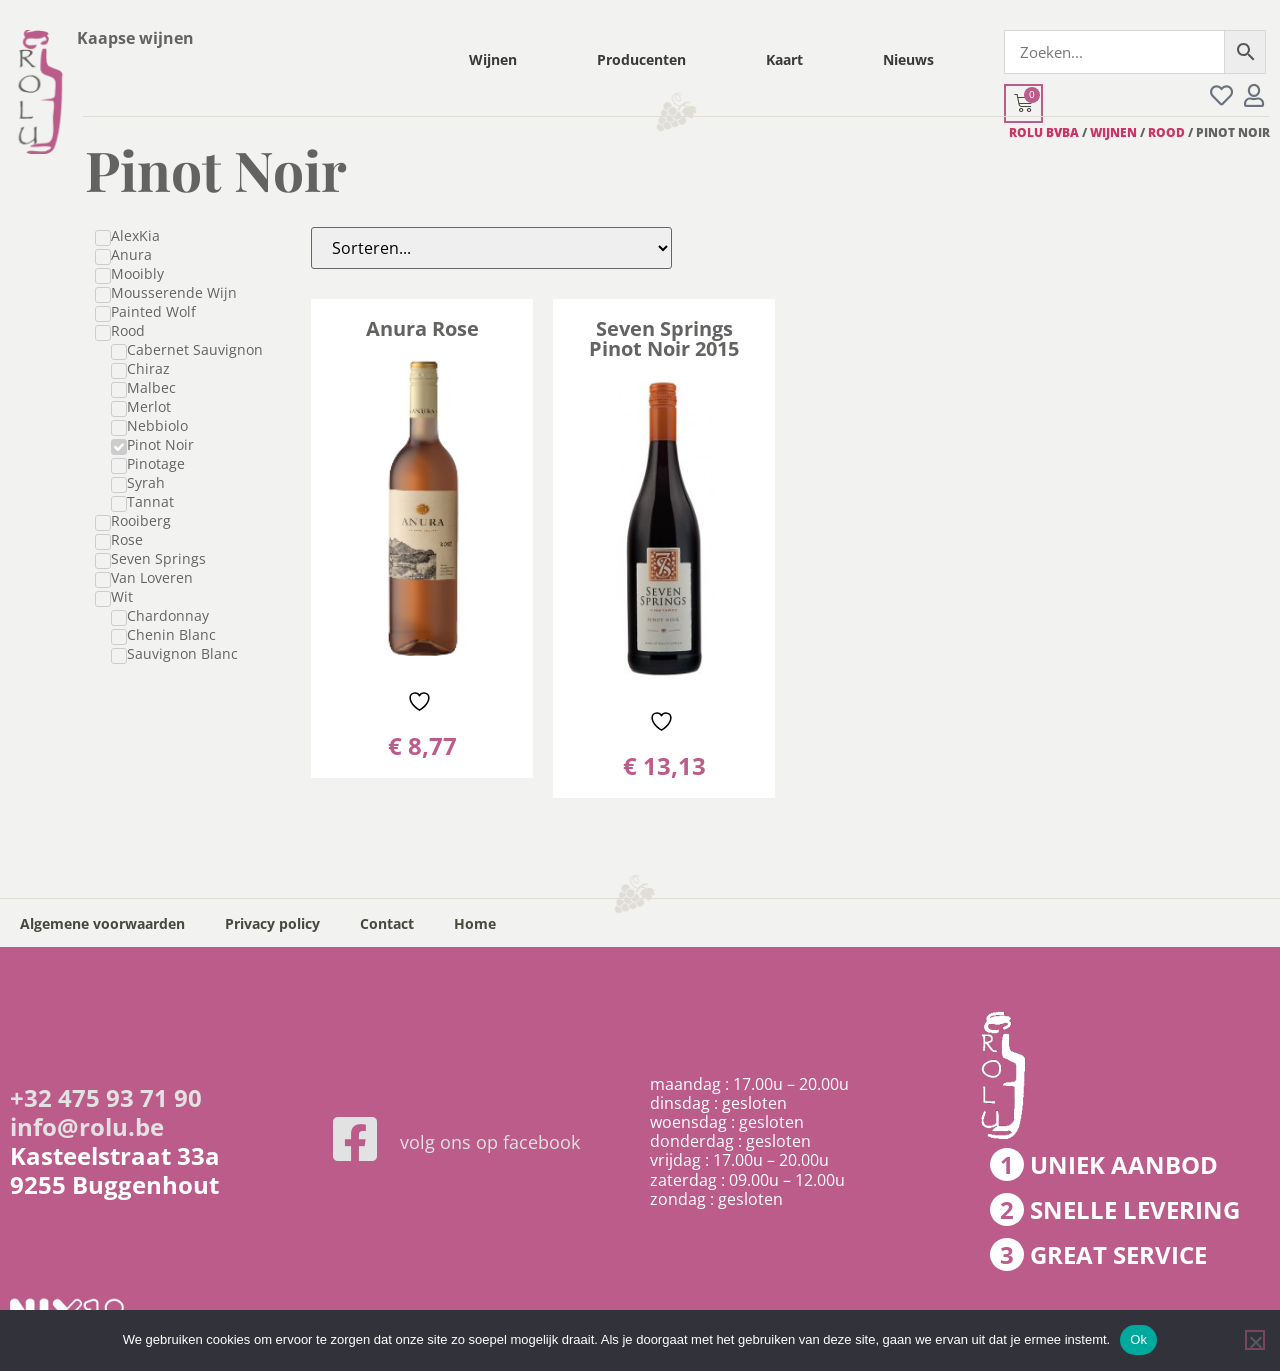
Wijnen (493, 59)
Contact (387, 923)
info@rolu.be (87, 1126)
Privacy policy (272, 923)
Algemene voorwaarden (102, 923)
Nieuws (908, 59)
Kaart (784, 59)
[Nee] (1255, 1340)
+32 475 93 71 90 (106, 1097)
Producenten (641, 59)
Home (475, 923)
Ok (1138, 1339)
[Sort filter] (491, 248)
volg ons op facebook (490, 1142)
